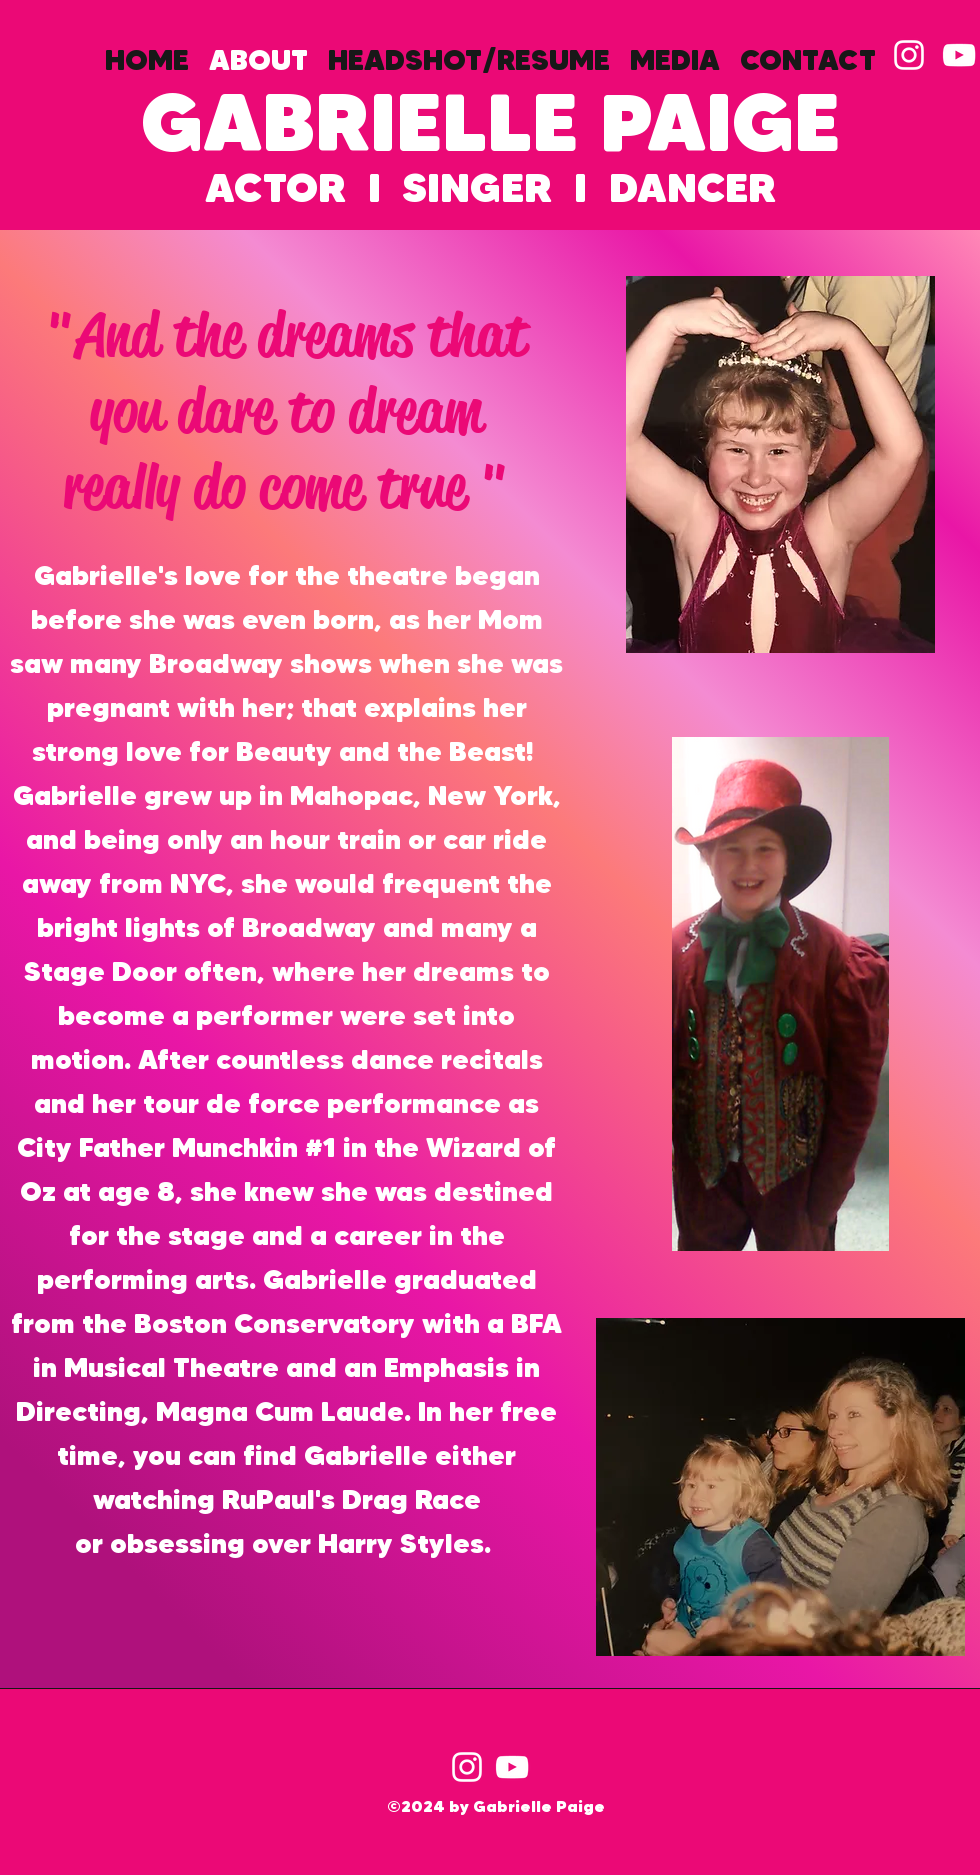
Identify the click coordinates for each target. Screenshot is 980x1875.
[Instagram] (467, 1767)
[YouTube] (512, 1767)
